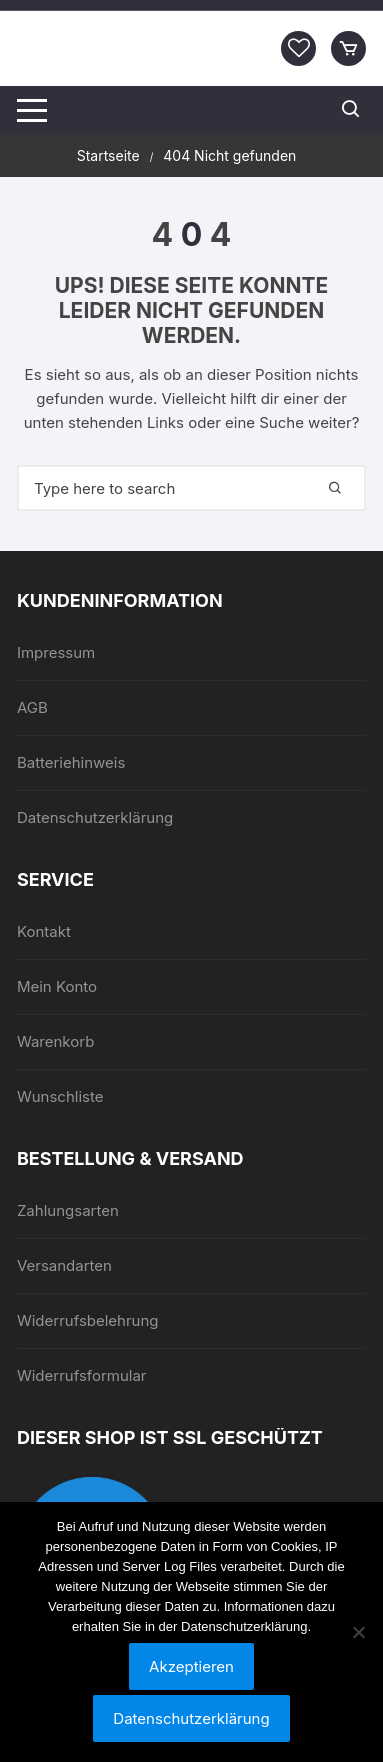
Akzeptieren (191, 1666)
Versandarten (64, 1265)
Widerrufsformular (82, 1375)
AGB (32, 707)
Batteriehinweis (71, 762)
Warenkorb (55, 1041)
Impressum (56, 652)
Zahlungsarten (68, 1210)
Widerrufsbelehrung (88, 1320)
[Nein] (358, 1632)
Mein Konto (57, 986)
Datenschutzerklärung (95, 817)
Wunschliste (60, 1096)
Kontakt (44, 931)
